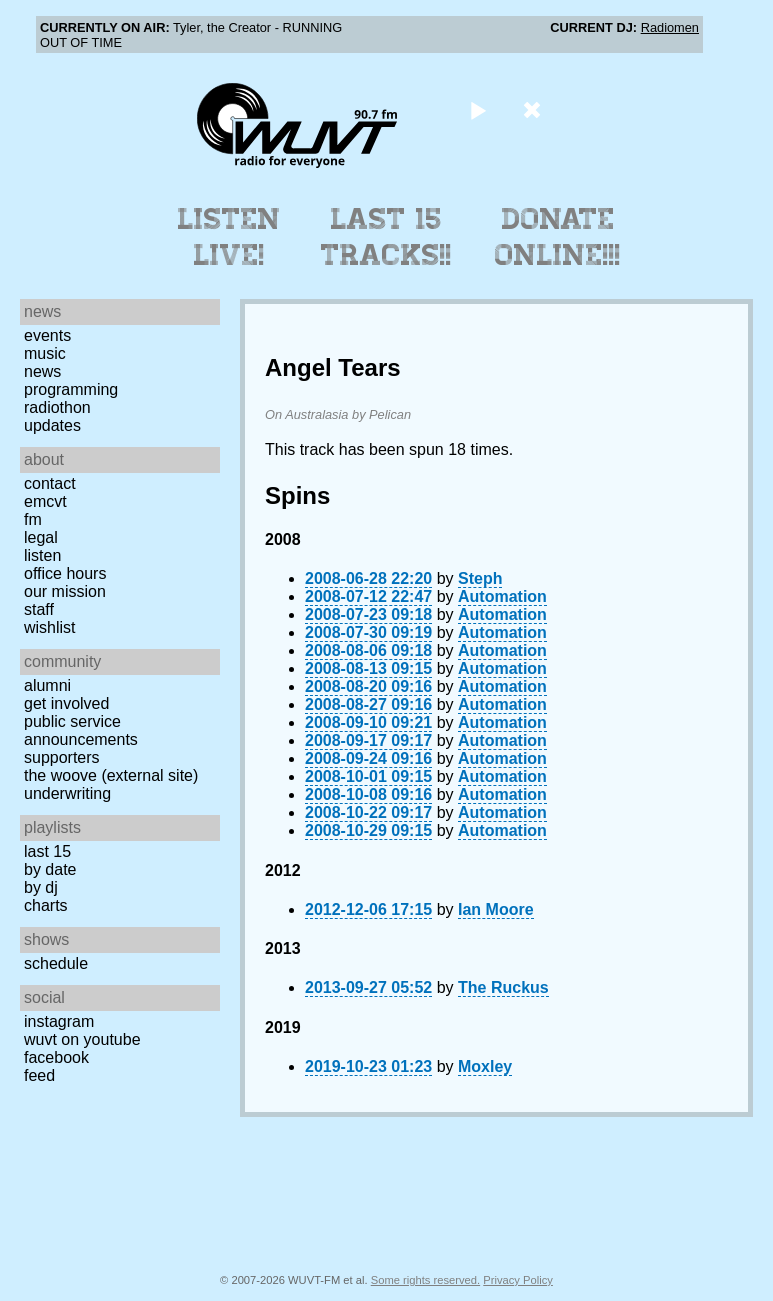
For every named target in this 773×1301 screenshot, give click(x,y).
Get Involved (66, 703)
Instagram (59, 1021)
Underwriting (67, 793)
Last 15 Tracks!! (386, 237)
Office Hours (65, 573)
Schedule (56, 963)
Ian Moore (496, 909)
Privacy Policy (518, 1280)
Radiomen (670, 27)
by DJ (41, 887)
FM (33, 519)
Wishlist (50, 627)
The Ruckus (503, 987)
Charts (46, 905)
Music (45, 353)
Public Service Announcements (81, 730)
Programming (71, 389)
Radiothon (57, 407)
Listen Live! (229, 237)
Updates (52, 425)
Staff (39, 609)
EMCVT (45, 501)
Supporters (62, 757)
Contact (50, 483)
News (42, 371)
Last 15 (47, 851)
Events (47, 335)
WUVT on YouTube (82, 1039)
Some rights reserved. (425, 1280)
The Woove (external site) (111, 775)
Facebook (56, 1057)
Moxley (485, 1066)
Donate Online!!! (558, 237)
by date (50, 869)
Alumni (47, 685)
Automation (502, 596)
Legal (41, 537)
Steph (480, 578)
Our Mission (65, 591)
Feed (39, 1075)
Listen (42, 555)
